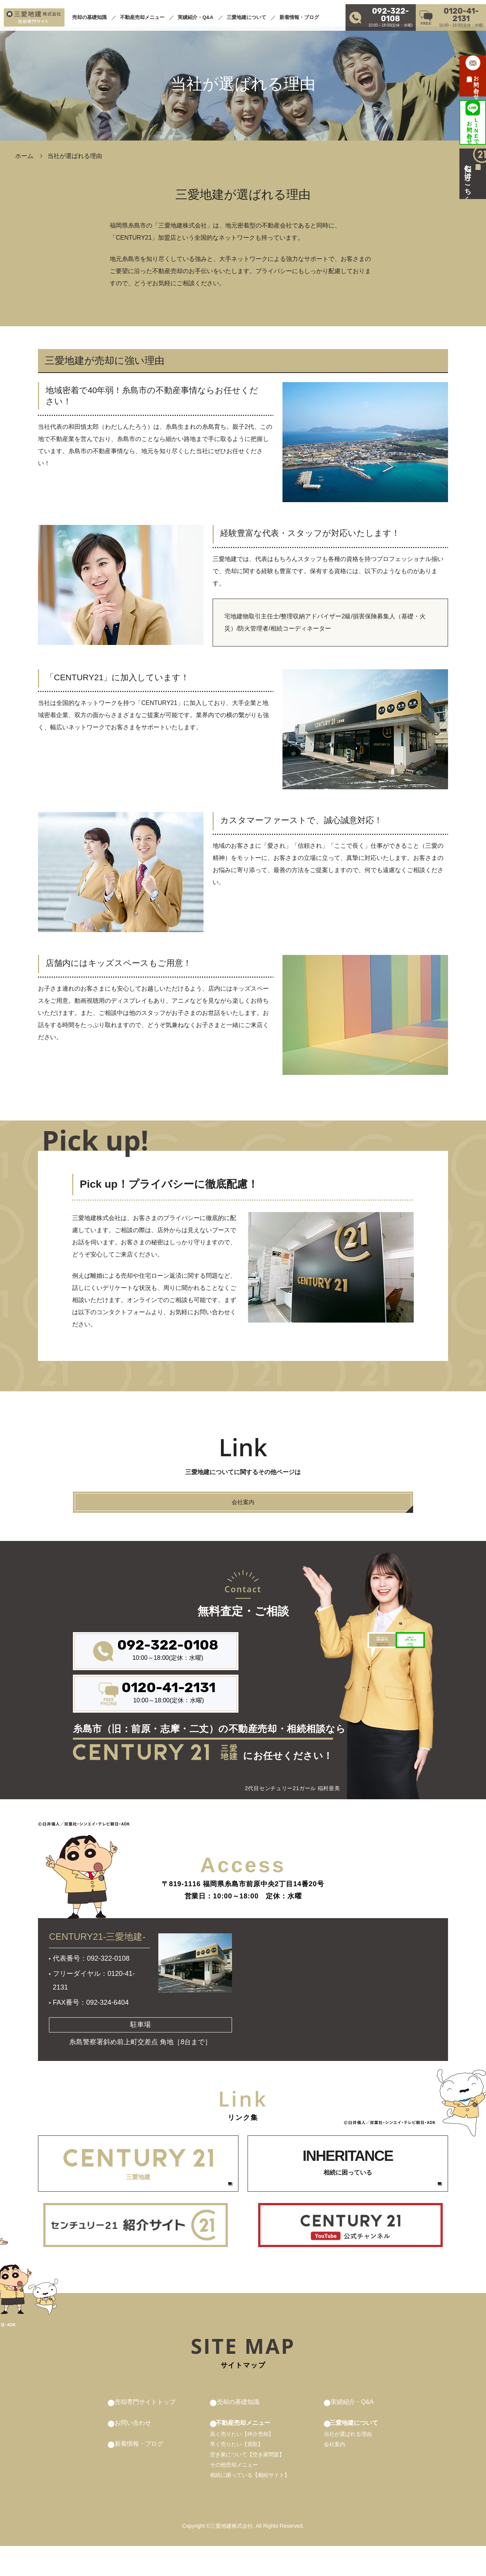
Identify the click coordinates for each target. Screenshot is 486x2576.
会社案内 (328, 2474)
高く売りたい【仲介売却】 (243, 2464)
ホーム (24, 156)
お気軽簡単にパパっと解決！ (374, 1681)
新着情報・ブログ (299, 13)
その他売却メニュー (235, 2495)
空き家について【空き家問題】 (248, 2484)
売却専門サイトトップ (149, 2431)
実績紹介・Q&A (195, 13)
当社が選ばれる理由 (342, 2464)
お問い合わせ (135, 2452)
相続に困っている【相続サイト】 (250, 2505)
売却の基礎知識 (89, 13)
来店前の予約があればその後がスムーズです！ (287, 1682)
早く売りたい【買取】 (237, 2474)
